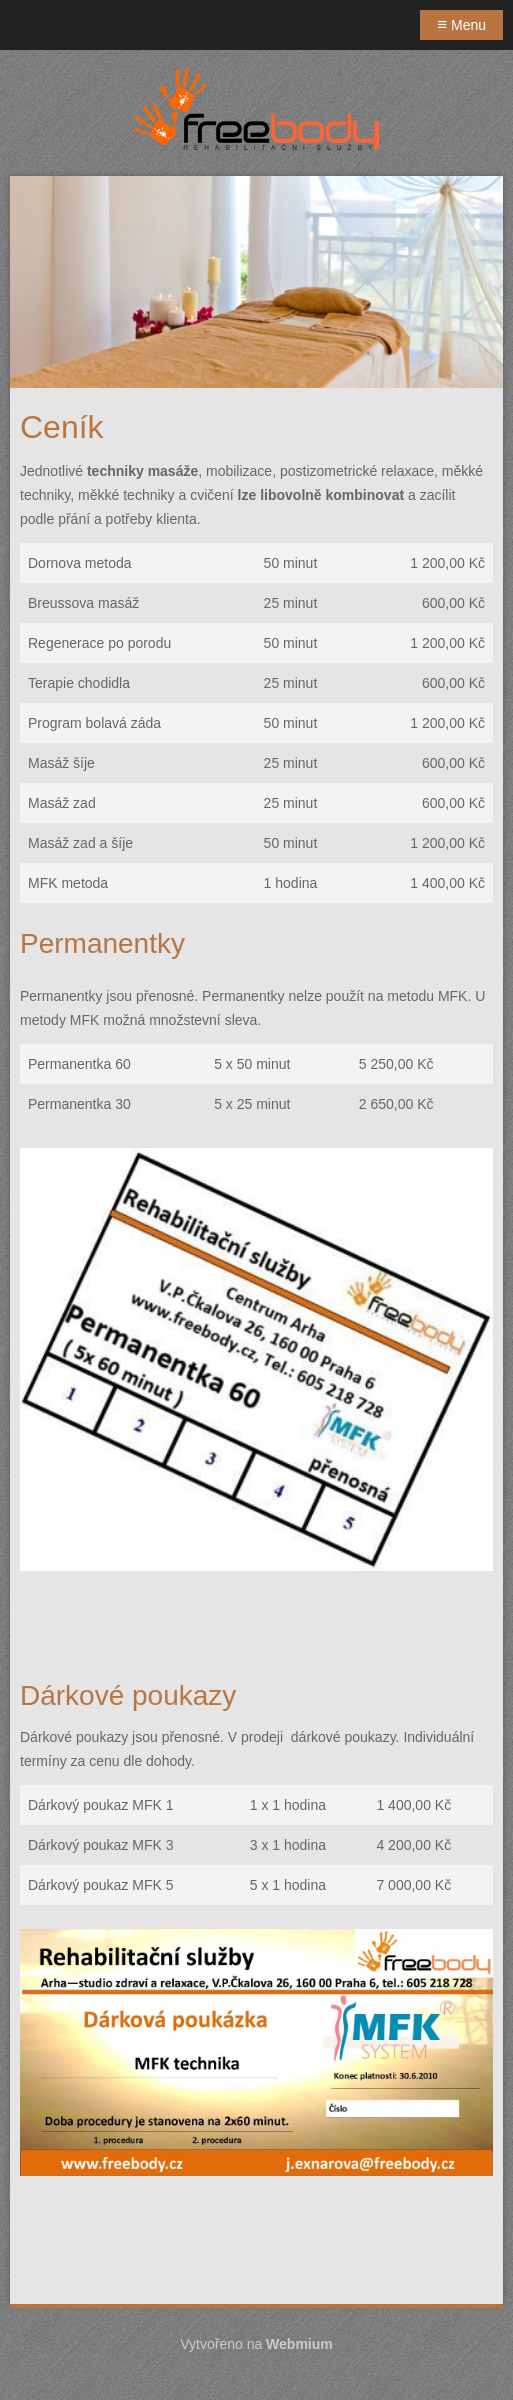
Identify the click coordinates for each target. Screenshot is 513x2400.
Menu (461, 24)
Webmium (299, 2344)
